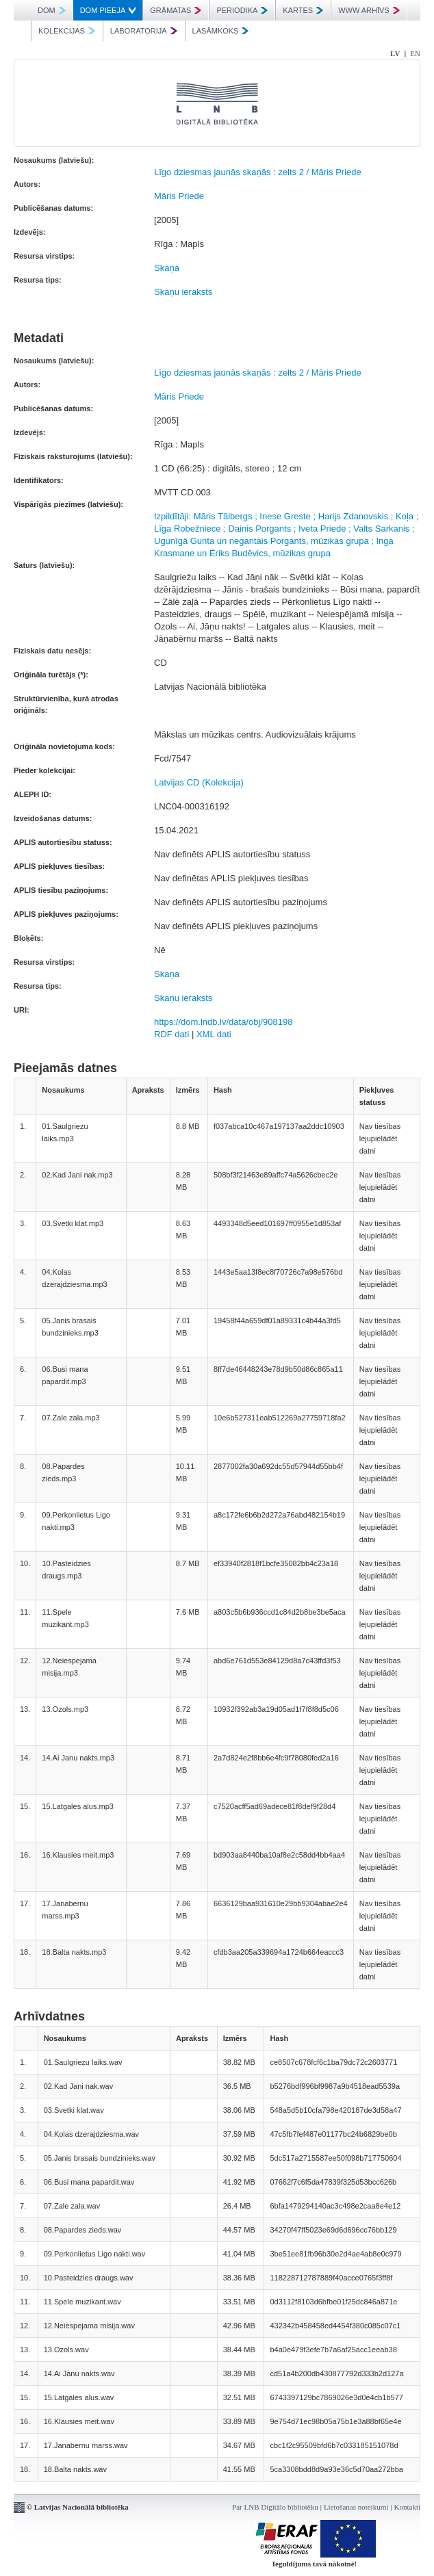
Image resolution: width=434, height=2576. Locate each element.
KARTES (303, 10)
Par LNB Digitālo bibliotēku (275, 2507)
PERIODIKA (242, 10)
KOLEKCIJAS (66, 31)
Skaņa (166, 268)
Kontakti (407, 2507)
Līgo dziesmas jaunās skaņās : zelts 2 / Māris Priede (257, 172)
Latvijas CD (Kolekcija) (199, 782)
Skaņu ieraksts (183, 292)
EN (415, 53)
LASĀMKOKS (220, 31)
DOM (52, 10)
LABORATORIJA (143, 31)
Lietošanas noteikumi (356, 2507)
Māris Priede (179, 196)
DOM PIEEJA (108, 10)
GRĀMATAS (175, 10)
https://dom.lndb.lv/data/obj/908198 (223, 1022)
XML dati (213, 1034)
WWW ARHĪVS (369, 10)
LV (395, 53)
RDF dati (171, 1034)
